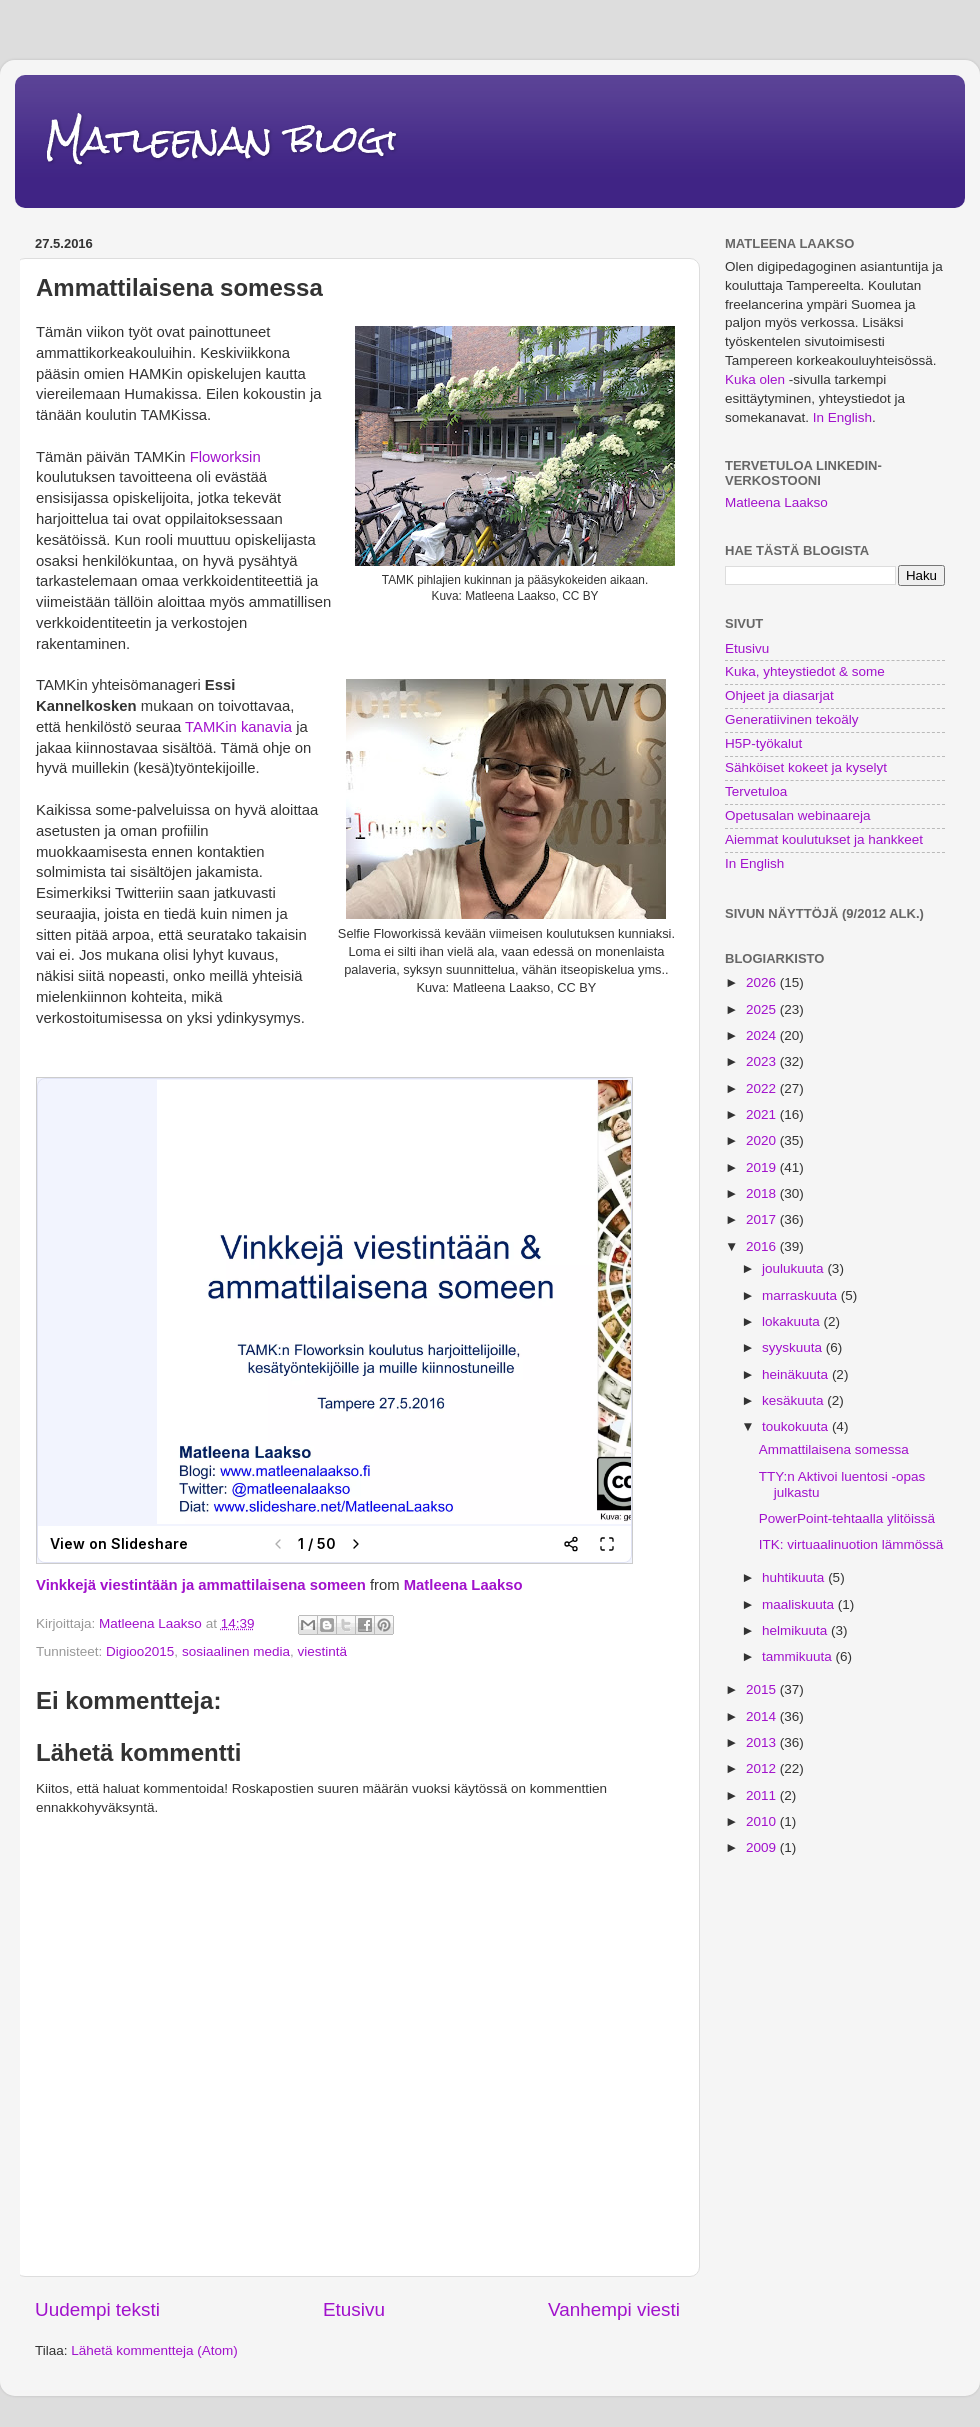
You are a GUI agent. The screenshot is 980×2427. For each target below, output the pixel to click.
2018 (763, 1193)
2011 (763, 1795)
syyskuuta (794, 1347)
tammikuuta (799, 1656)
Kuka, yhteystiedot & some (805, 671)
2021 (763, 1114)
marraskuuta (801, 1295)
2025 (763, 1009)
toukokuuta (797, 1426)
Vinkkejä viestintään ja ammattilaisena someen (201, 1585)
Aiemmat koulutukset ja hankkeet (824, 839)
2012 (763, 1768)
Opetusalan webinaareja (798, 815)
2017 (763, 1219)
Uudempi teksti (97, 2309)
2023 (763, 1061)
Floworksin (225, 457)
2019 (763, 1167)
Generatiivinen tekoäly (792, 719)
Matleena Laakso (463, 1585)
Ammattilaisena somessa (834, 1449)
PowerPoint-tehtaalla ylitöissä (847, 1518)
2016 (763, 1246)
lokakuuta (793, 1321)
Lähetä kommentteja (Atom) (154, 2350)
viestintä (322, 1651)
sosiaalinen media (236, 1651)
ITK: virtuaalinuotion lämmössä (851, 1544)
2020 (763, 1140)
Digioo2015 (140, 1651)
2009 (763, 1847)
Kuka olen (755, 379)
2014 (763, 1716)
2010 (763, 1821)
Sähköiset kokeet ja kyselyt (806, 767)
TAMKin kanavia (238, 727)
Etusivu (354, 2309)
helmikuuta (796, 1630)
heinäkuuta (797, 1374)
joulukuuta (794, 1268)
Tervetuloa (756, 791)
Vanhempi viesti (614, 2309)
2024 (763, 1035)
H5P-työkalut (763, 743)
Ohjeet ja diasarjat (779, 695)
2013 (763, 1742)
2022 (763, 1088)
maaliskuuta (800, 1604)
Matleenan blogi (221, 139)
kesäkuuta (794, 1400)
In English (842, 417)
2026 (763, 982)
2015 (763, 1689)
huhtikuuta (795, 1577)
